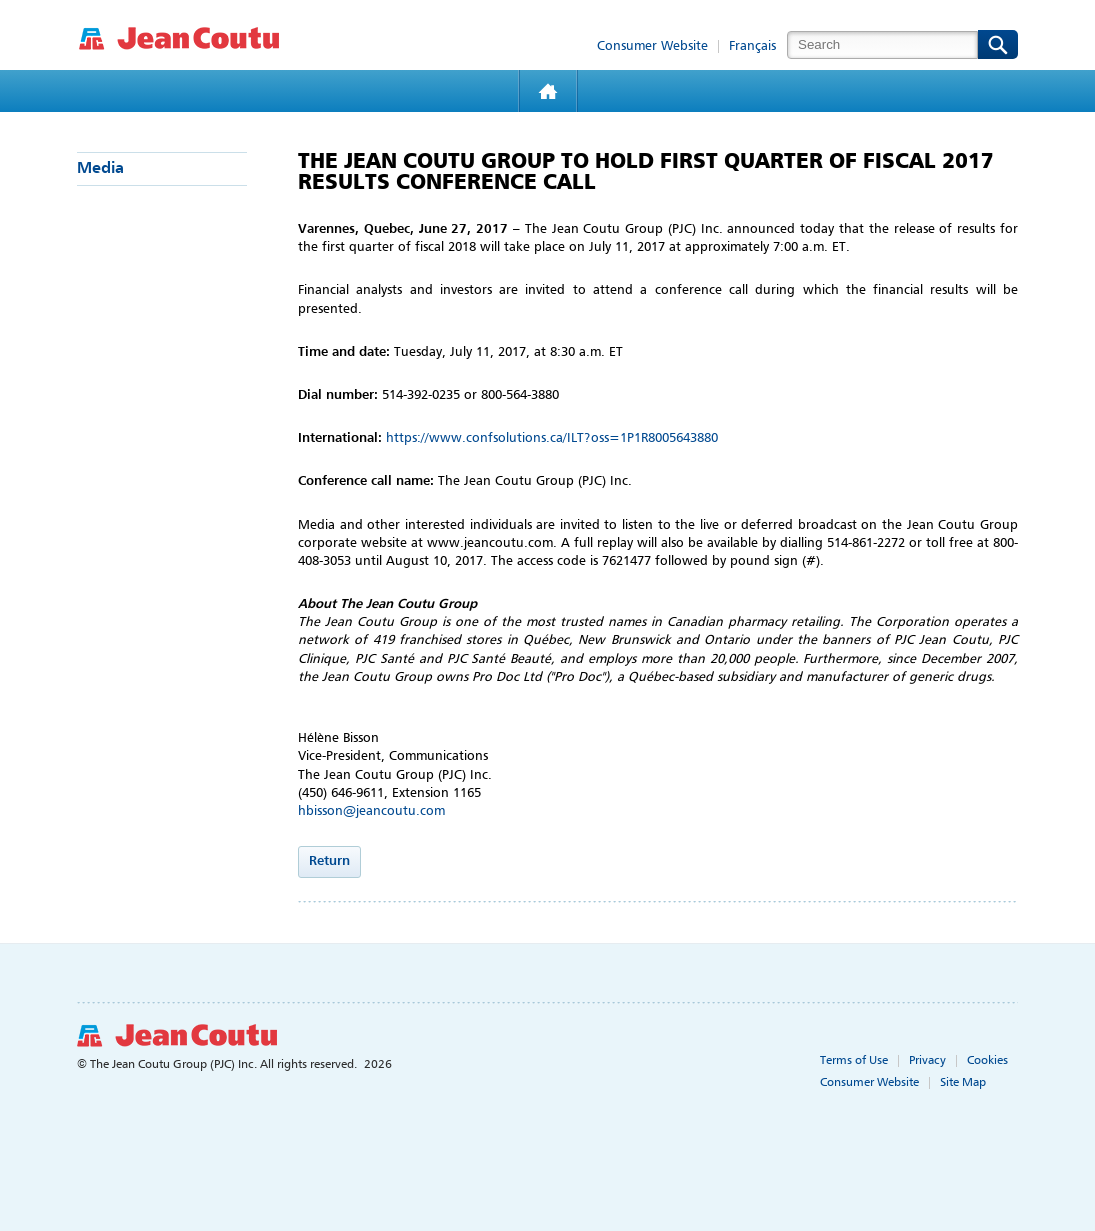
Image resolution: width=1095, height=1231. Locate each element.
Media (100, 169)
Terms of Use (854, 1061)
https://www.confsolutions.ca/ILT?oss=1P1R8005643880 (552, 438)
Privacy (927, 1061)
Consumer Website (652, 46)
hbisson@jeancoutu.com (371, 811)
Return (329, 861)
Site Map (963, 1083)
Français (752, 46)
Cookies (987, 1061)
